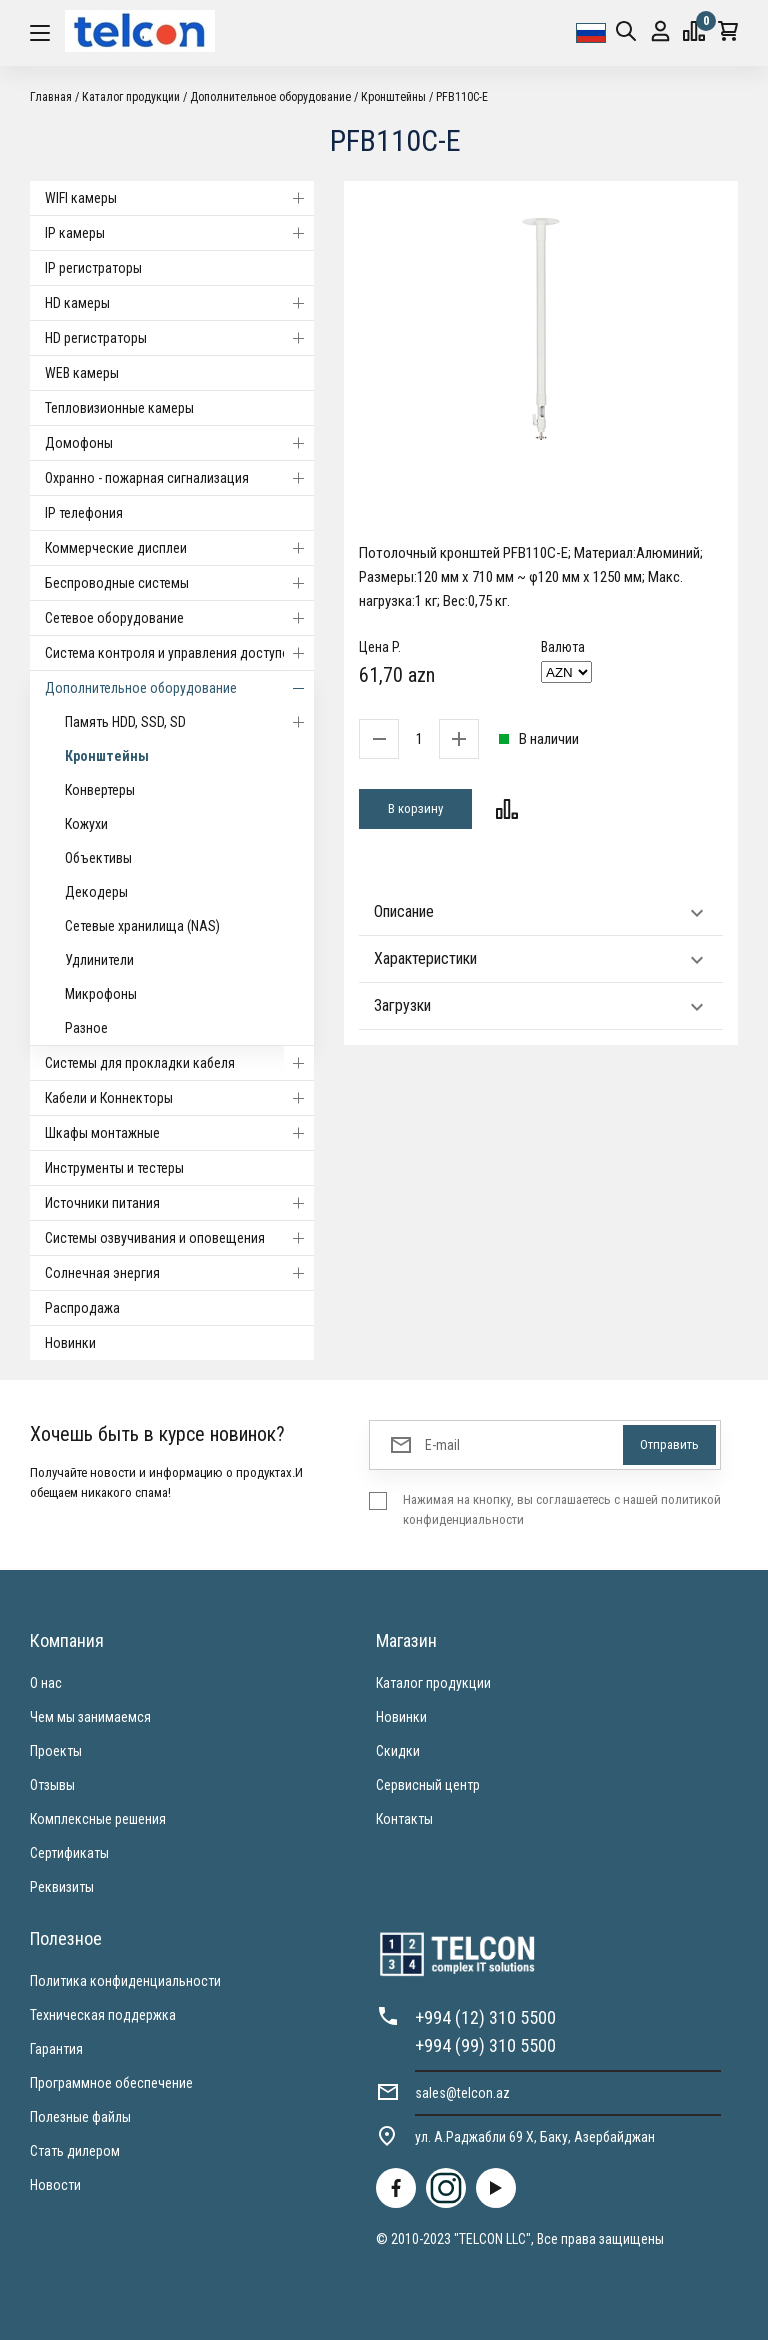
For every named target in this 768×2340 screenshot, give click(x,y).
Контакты (404, 1819)
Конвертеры (100, 790)
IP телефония (84, 513)
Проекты (56, 1751)
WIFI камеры (179, 198)
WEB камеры (82, 373)
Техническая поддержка (103, 2015)
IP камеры (179, 233)
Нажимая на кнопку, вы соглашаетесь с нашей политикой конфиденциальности (562, 1509)
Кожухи (86, 824)
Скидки (398, 1751)
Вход (660, 31)
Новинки (70, 1343)
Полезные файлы (80, 2117)
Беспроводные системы (179, 583)
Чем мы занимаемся (90, 1717)
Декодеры (96, 892)
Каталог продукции (131, 97)
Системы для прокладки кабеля (179, 1063)
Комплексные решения (98, 1819)
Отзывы (52, 1785)
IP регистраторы (93, 268)
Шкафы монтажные (179, 1133)
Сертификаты (69, 1853)
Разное (86, 1028)
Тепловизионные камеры (119, 408)
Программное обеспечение (111, 2083)
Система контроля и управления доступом (179, 653)
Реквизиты (62, 1887)
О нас (46, 1683)
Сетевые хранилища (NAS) (142, 926)
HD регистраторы (179, 338)
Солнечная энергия (179, 1273)
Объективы (98, 858)
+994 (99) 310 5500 (485, 2045)
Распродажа (82, 1308)
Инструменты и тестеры (114, 1168)
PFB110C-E (462, 97)
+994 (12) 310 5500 (485, 2017)
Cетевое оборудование (179, 618)
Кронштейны (393, 97)
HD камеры (179, 303)
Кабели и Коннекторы (179, 1098)
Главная (51, 97)
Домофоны (179, 443)
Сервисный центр (428, 1785)
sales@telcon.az (462, 2093)
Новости (55, 2185)
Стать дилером (75, 2151)
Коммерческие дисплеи (179, 548)
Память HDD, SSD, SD (189, 722)
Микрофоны (101, 994)
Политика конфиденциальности (125, 1981)
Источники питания (179, 1203)
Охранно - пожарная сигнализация (179, 478)
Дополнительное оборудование (270, 97)
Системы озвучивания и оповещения (179, 1238)
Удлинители (99, 960)
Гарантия (56, 2049)
